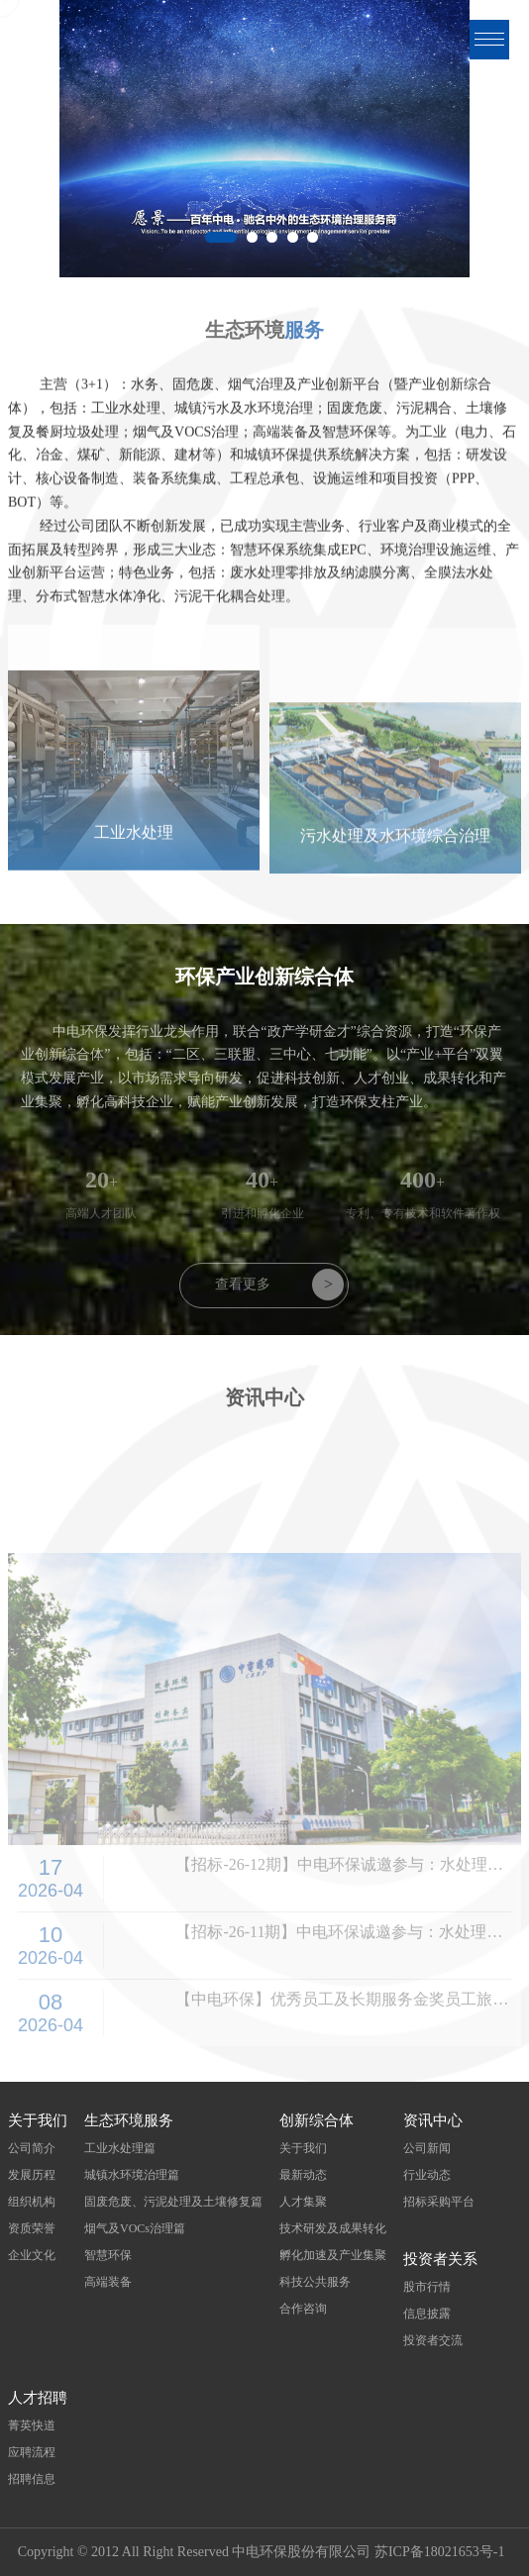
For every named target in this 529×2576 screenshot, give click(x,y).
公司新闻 (427, 2148)
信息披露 (427, 2313)
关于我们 (303, 2148)
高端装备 (108, 2282)
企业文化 (31, 2255)
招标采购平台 (439, 2202)
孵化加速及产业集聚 (332, 2255)
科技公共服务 (315, 2282)
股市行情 (427, 2287)
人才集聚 (303, 2202)
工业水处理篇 (120, 2148)
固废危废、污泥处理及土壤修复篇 (173, 2202)
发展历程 (31, 2175)
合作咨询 (303, 2309)
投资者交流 (433, 2340)
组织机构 (31, 2202)
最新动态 (303, 2175)
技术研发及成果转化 (332, 2228)
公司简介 (31, 2148)
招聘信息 (31, 2479)
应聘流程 (31, 2452)
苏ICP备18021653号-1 (439, 2551)
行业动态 (427, 2175)
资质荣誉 (31, 2228)
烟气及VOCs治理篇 (134, 2228)
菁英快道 (31, 2425)
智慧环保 (108, 2255)
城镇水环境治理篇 (131, 2175)
